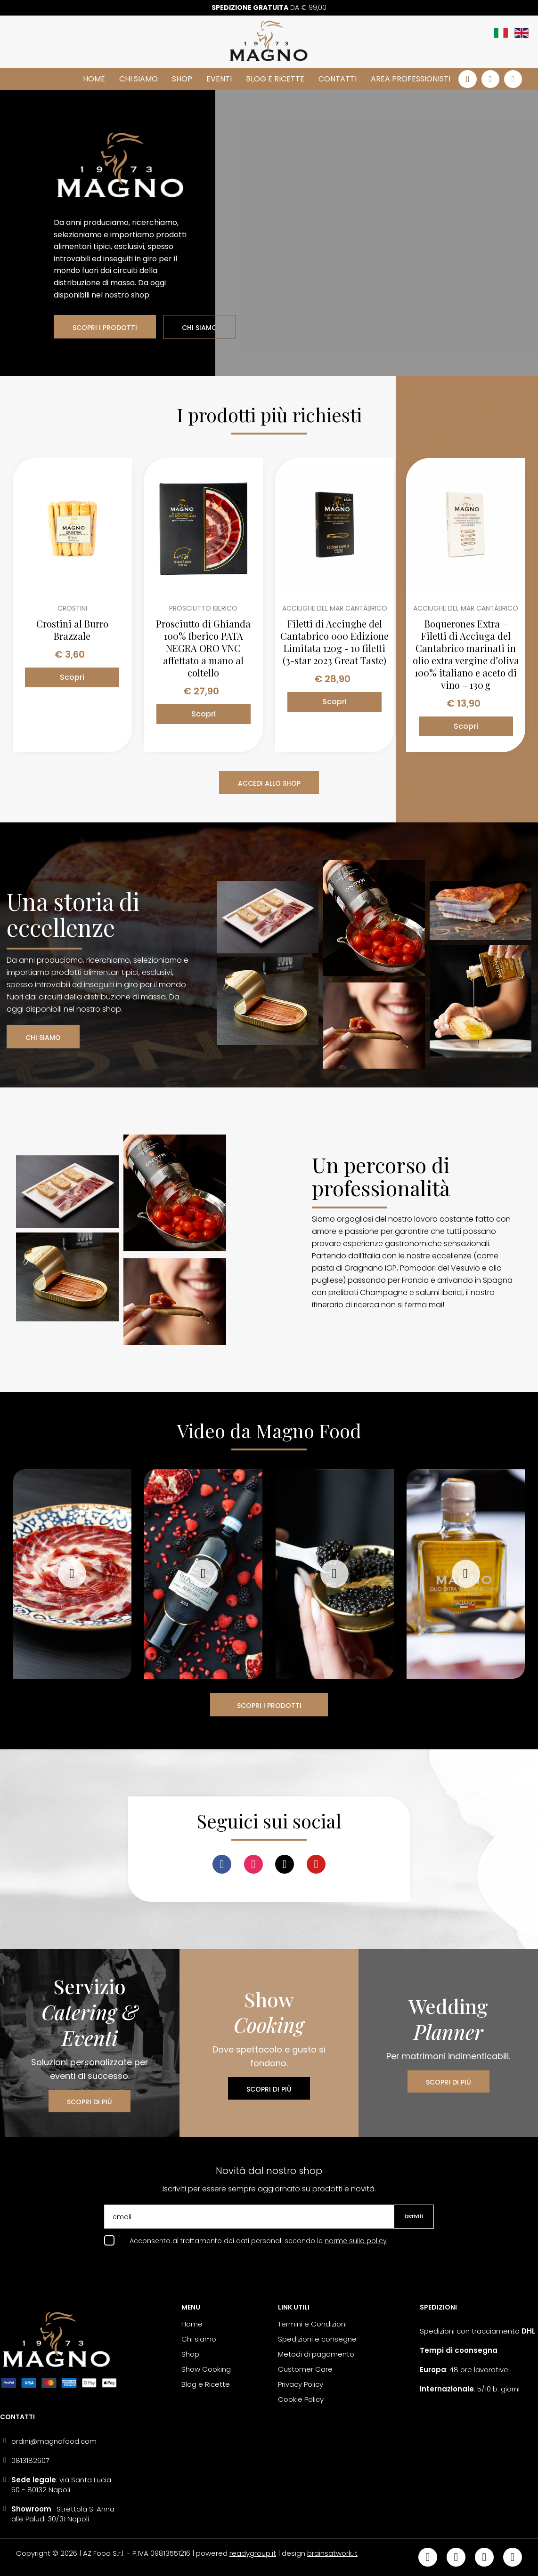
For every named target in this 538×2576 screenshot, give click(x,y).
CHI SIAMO (199, 327)
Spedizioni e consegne (317, 2339)
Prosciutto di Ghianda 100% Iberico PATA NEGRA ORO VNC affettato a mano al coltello (203, 648)
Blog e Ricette (275, 78)
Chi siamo (138, 78)
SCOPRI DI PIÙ (89, 2102)
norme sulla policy (356, 2241)
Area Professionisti (410, 78)
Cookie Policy (301, 2399)
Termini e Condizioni (312, 2324)
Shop (182, 78)
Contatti (337, 78)
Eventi (219, 78)
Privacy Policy (300, 2384)
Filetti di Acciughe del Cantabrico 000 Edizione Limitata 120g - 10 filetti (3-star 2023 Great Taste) (334, 642)
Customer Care (305, 2369)
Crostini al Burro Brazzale (72, 630)
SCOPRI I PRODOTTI (105, 327)
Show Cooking (206, 2369)
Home (94, 78)
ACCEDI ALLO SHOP (269, 783)
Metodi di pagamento (316, 2354)
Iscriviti (414, 2216)
